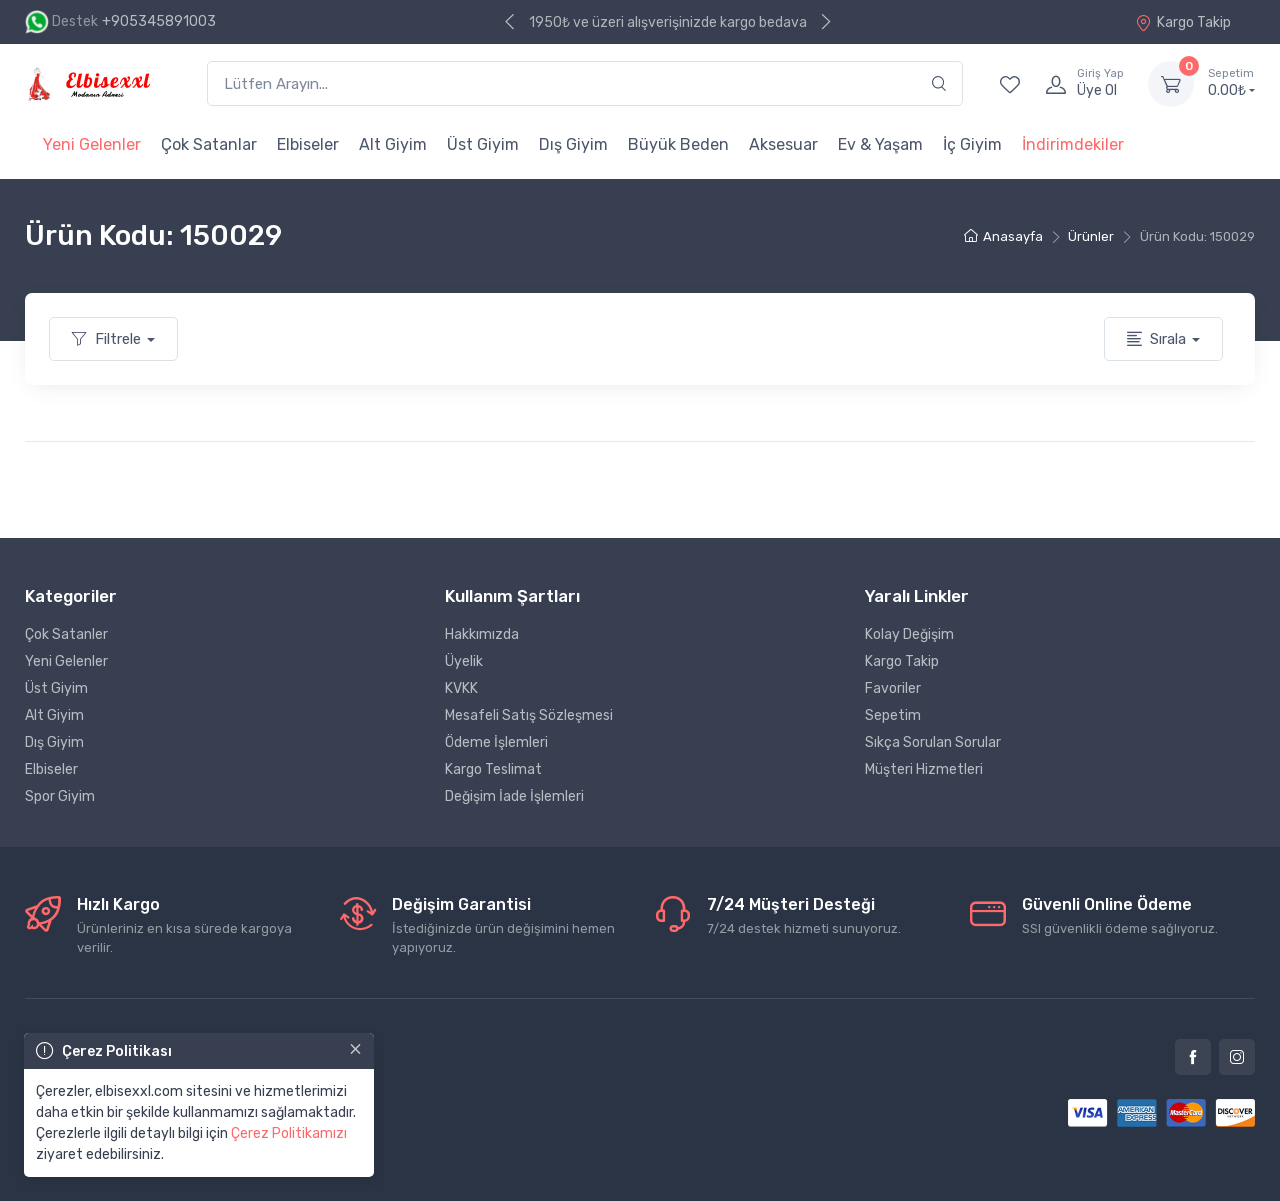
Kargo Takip (1183, 22)
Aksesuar (783, 144)
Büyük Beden (678, 144)
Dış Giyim (573, 144)
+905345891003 (159, 21)
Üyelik (464, 661)
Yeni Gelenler (92, 144)
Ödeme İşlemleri (496, 742)
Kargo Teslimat (493, 769)
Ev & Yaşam (880, 144)
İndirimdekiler (1073, 144)
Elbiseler (308, 144)
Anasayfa (1003, 236)
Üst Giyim (483, 144)
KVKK (461, 688)
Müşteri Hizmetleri (924, 769)
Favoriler (893, 688)
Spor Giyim (60, 796)
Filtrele (106, 339)
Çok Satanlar (209, 144)
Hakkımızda (482, 634)
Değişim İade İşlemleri (514, 796)
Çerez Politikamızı (289, 1133)
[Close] (355, 1049)
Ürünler (1091, 236)
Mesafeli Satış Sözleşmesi (529, 715)
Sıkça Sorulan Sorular (933, 742)
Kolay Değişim (909, 634)
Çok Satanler (66, 634)
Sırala (1156, 339)
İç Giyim (972, 144)
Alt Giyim (393, 144)
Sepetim (893, 715)
